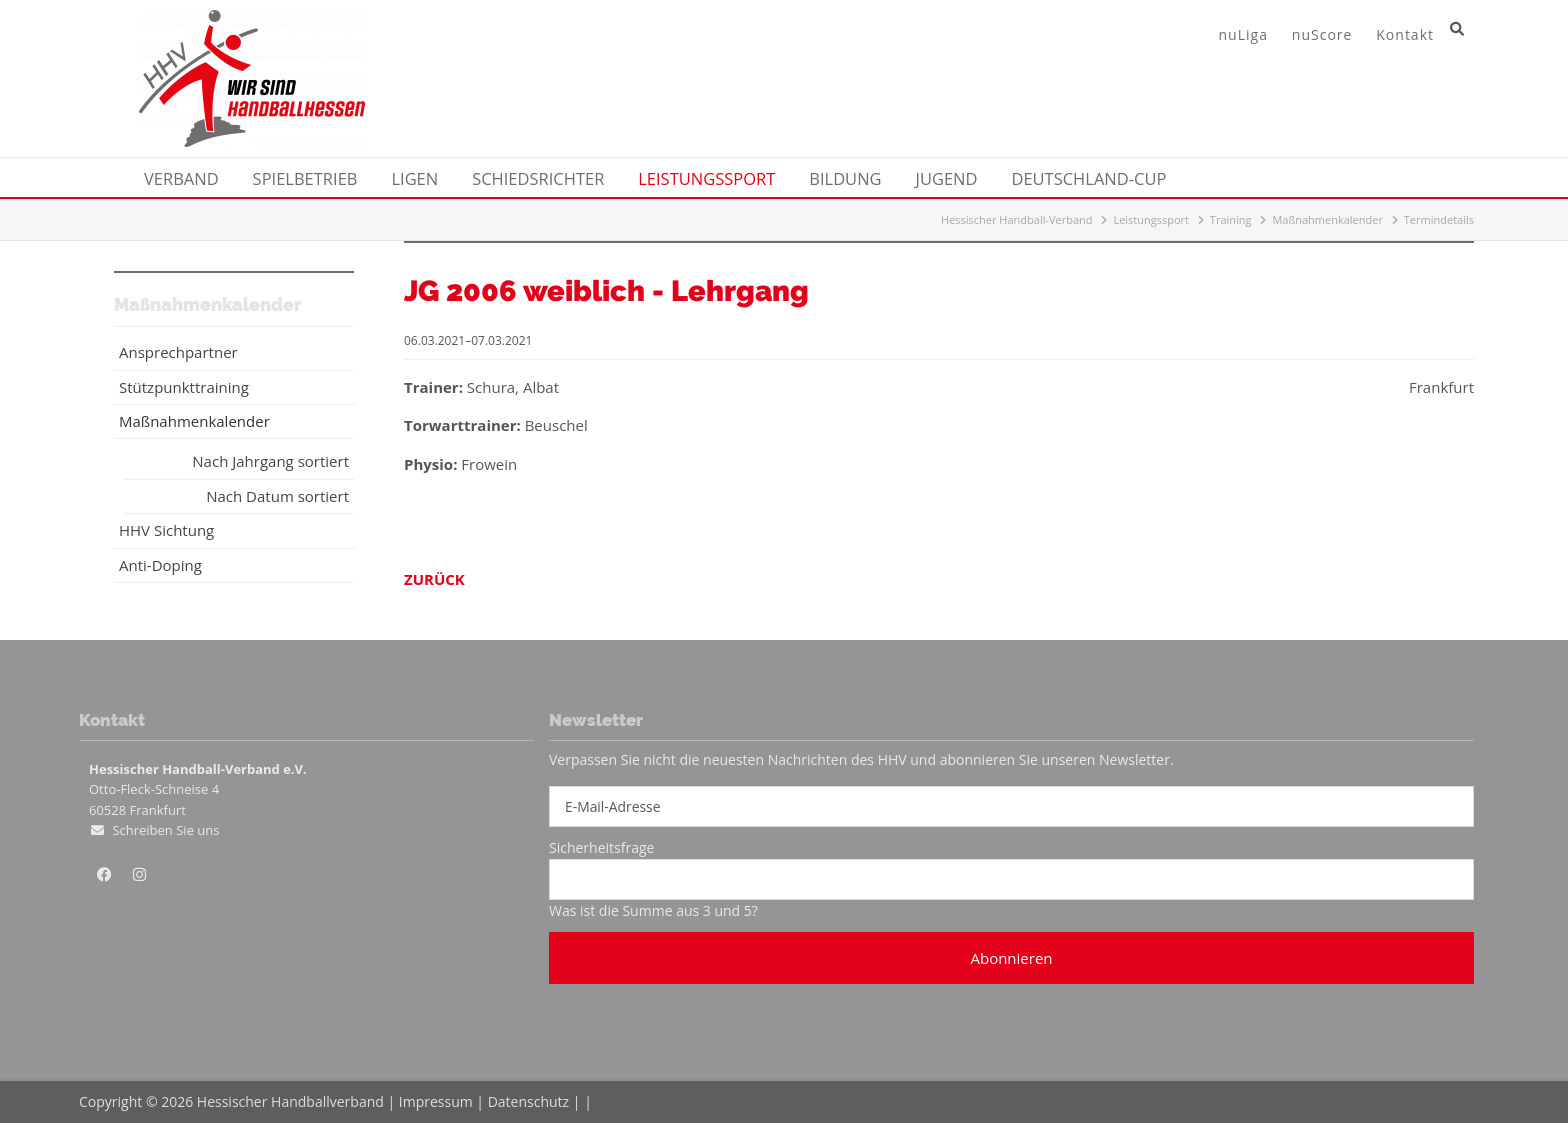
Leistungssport (1151, 219)
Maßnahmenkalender (1327, 219)
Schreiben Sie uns (165, 830)
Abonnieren (1011, 958)
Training (1231, 219)
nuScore (1322, 34)
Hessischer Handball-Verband (1017, 219)
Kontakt (1405, 34)
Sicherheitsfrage (601, 847)
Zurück (434, 579)
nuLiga (1243, 34)
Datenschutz (528, 1101)
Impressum (436, 1101)
